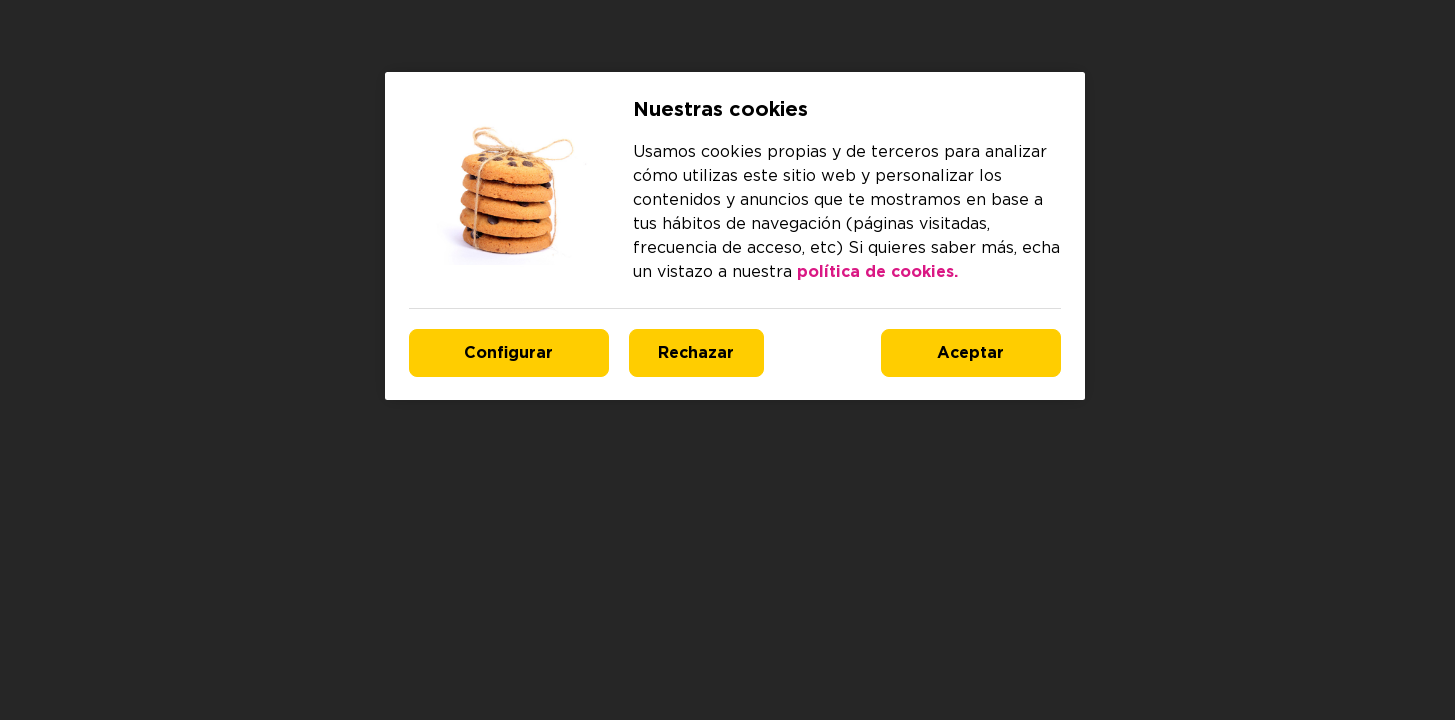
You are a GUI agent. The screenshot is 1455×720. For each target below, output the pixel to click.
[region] (735, 236)
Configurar (508, 353)
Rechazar (696, 353)
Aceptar (970, 353)
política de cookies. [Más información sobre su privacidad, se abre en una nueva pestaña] (877, 272)
